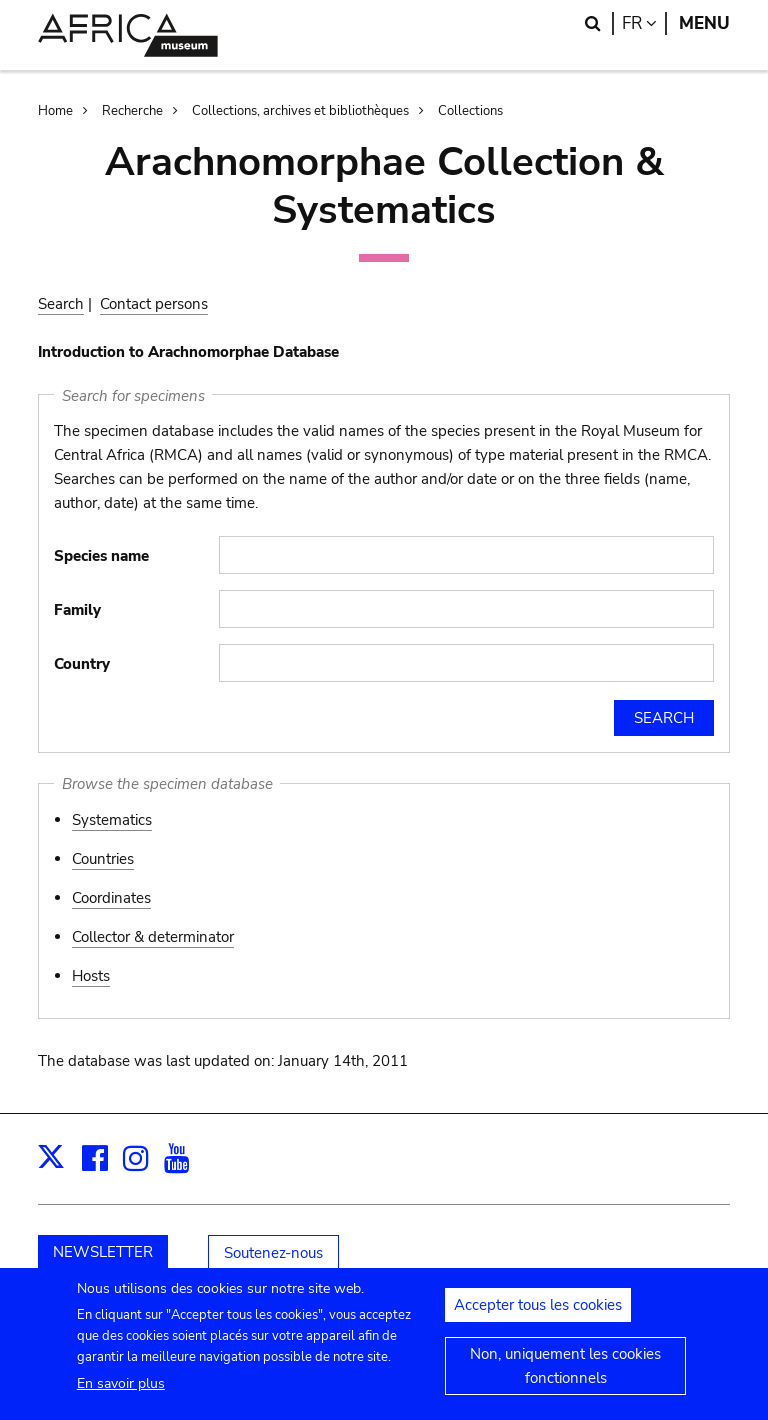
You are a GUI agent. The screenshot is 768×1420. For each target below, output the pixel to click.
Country (82, 664)
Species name (101, 556)
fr (644, 23)
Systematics (112, 820)
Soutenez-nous (273, 1253)
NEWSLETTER (103, 1252)
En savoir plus (121, 1393)
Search (61, 304)
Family (77, 610)
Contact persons (154, 304)
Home (55, 111)
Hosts (91, 976)
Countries (103, 859)
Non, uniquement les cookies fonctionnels (565, 1377)
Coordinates (111, 898)
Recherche (132, 111)
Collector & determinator (153, 937)
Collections (470, 111)
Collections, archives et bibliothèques (300, 111)
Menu (704, 23)
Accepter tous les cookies (538, 1316)
